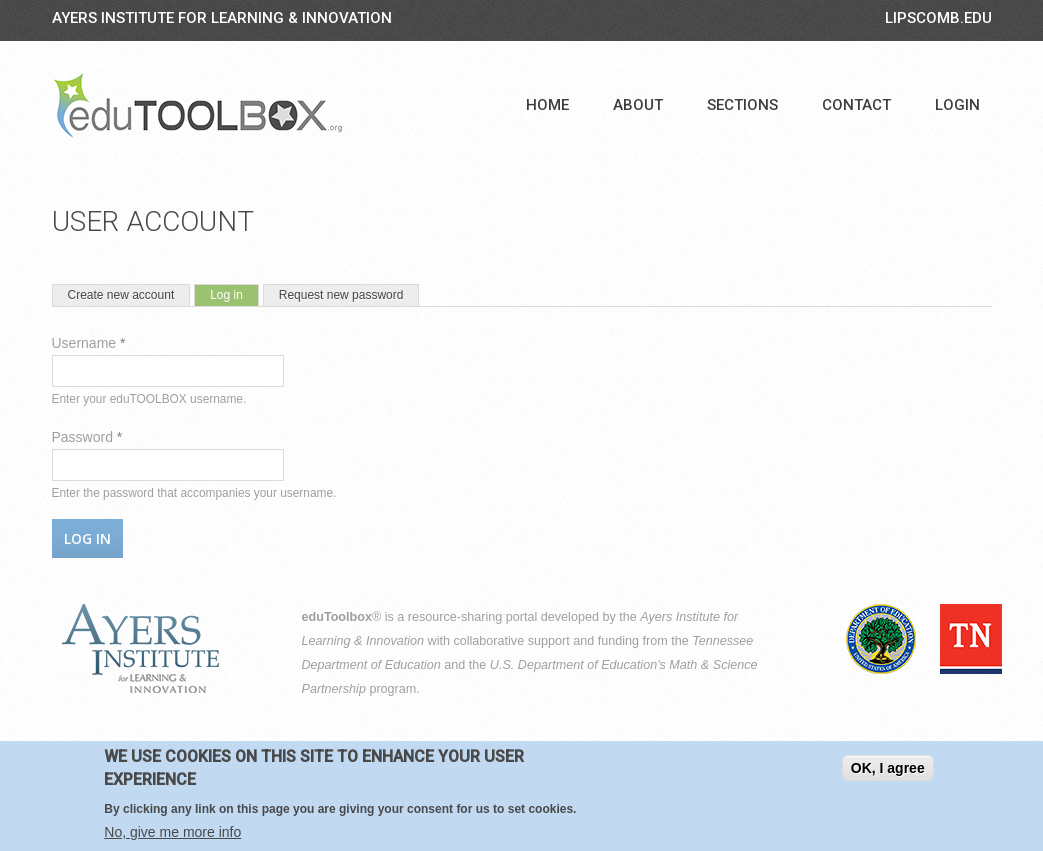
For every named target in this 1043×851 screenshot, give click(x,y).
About (638, 105)
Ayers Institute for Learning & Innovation (222, 18)
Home (547, 105)
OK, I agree (888, 772)
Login (957, 105)
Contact (856, 105)
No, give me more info (172, 836)
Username (89, 343)
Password (87, 437)
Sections (742, 105)
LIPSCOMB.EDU (938, 18)
